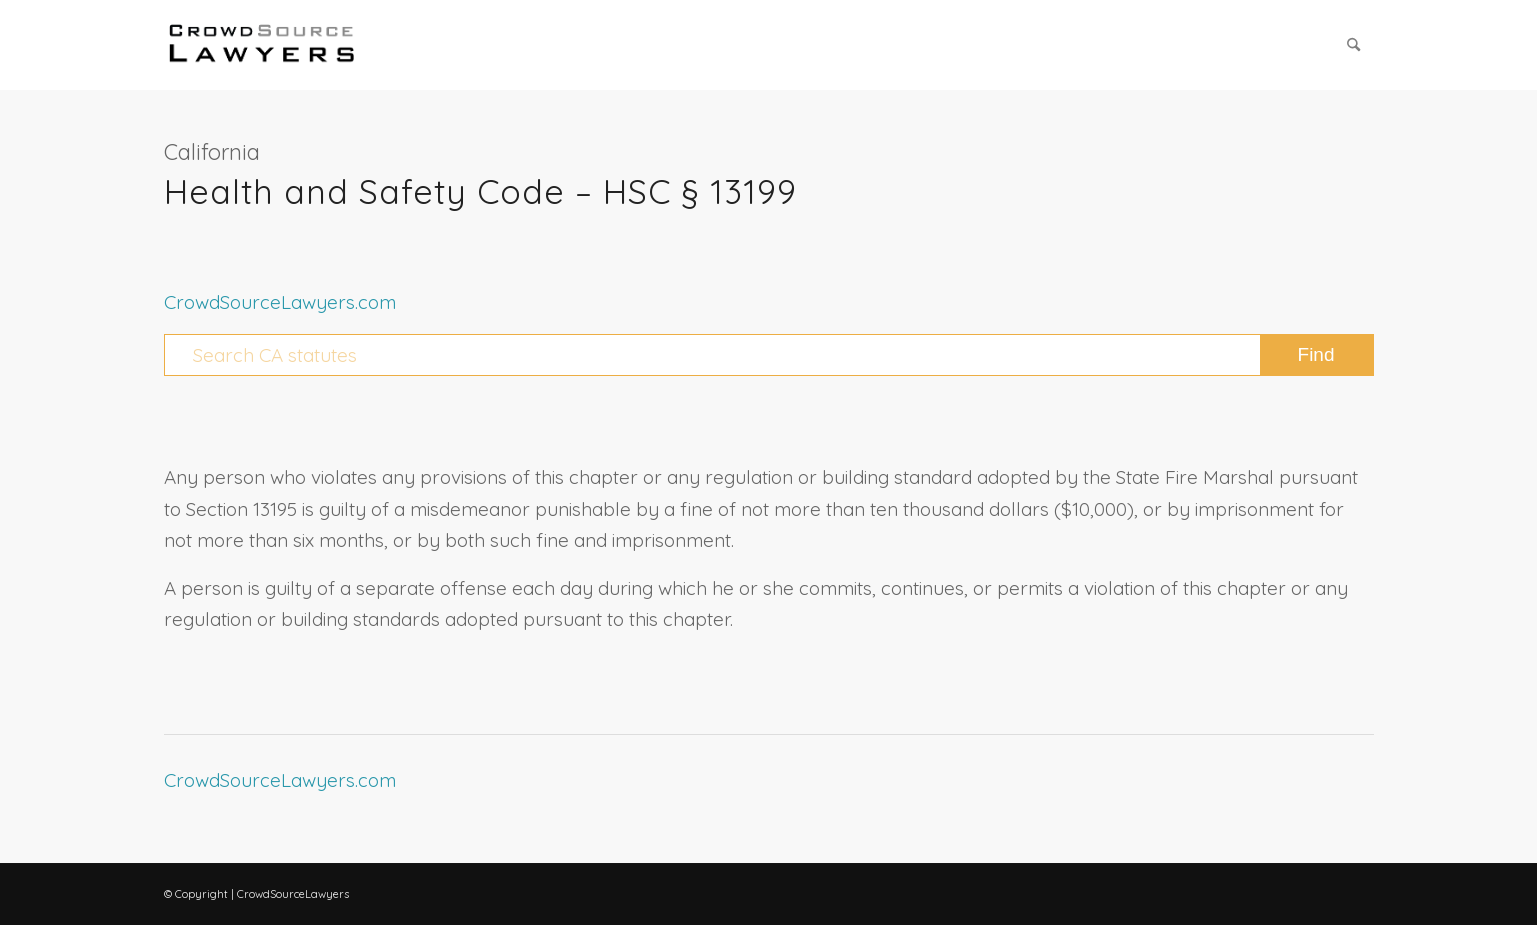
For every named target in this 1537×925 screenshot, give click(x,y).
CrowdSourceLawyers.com (280, 302)
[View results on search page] (1316, 355)
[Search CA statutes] (769, 355)
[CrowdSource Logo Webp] (262, 45)
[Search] (1353, 45)
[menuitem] (1353, 45)
